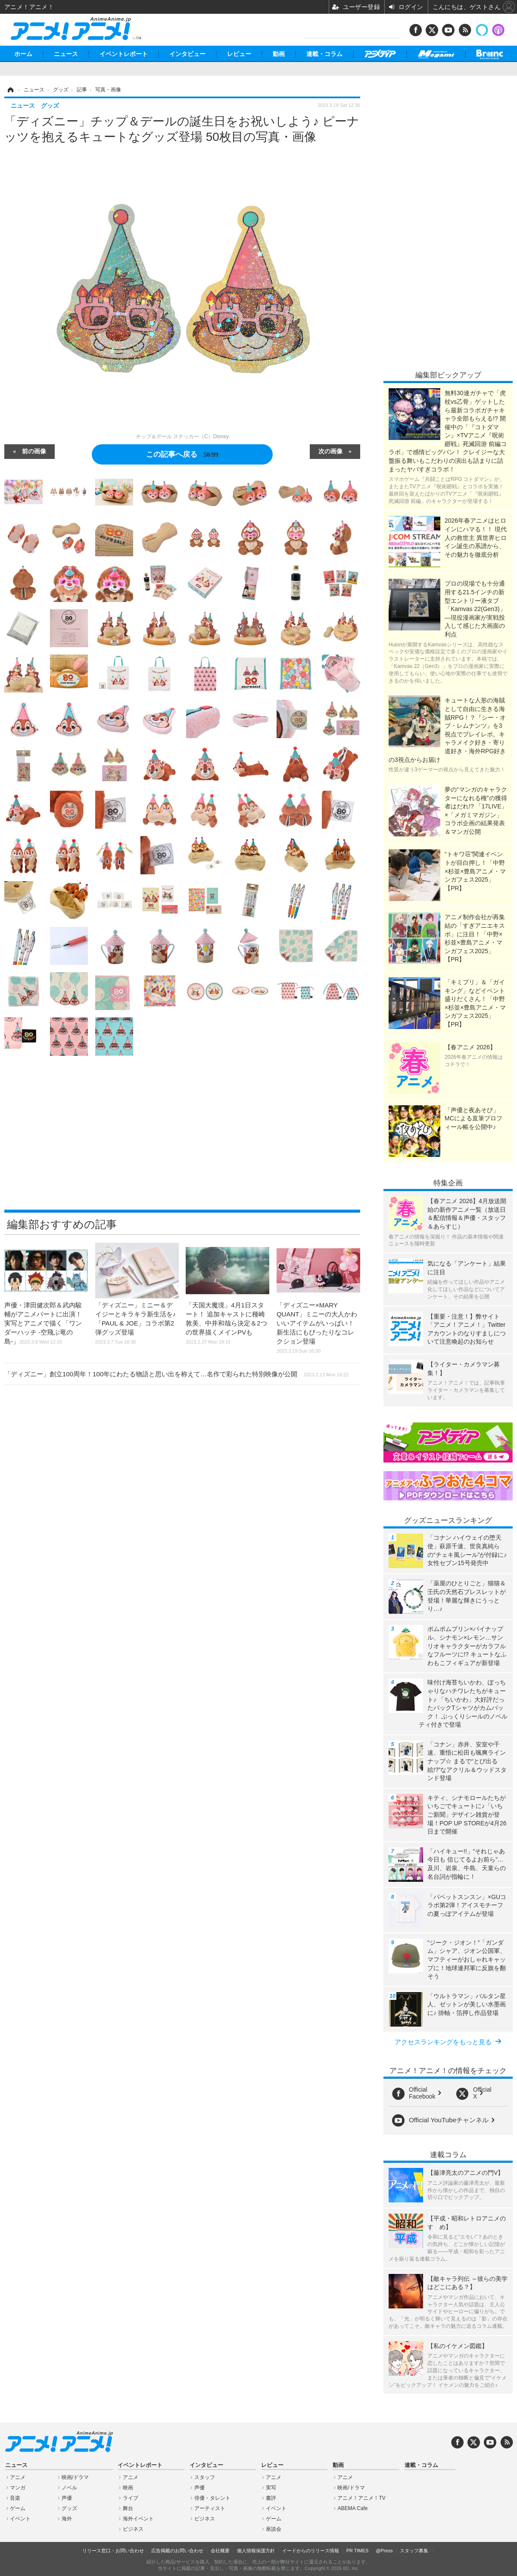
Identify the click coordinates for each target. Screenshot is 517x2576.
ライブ (130, 2498)
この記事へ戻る (182, 454)
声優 (67, 2498)
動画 (279, 53)
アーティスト (209, 2508)
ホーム (23, 53)
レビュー (239, 53)
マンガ (17, 2488)
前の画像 (34, 451)
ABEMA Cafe (352, 2508)
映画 (128, 2488)
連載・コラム (324, 53)
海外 (67, 2519)
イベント (20, 2519)
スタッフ (204, 2477)
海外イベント (138, 2519)
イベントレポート (124, 53)
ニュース (66, 53)
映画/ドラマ (75, 2477)
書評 (271, 2498)
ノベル (69, 2488)
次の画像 (330, 451)
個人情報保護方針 (256, 2550)
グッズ (69, 2508)
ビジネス (133, 2529)
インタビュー (187, 53)
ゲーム (17, 2508)
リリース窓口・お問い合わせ (113, 2550)
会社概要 (220, 2550)
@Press (384, 2550)
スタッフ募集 (414, 2550)
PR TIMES (357, 2550)
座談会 (273, 2529)
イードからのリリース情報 (310, 2550)
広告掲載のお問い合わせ (177, 2550)
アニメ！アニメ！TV (361, 2498)
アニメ (17, 2477)
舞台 (128, 2508)
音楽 (15, 2498)
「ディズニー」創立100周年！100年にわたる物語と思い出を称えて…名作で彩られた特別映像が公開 (176, 1374)
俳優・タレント (212, 2498)
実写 (271, 2488)
